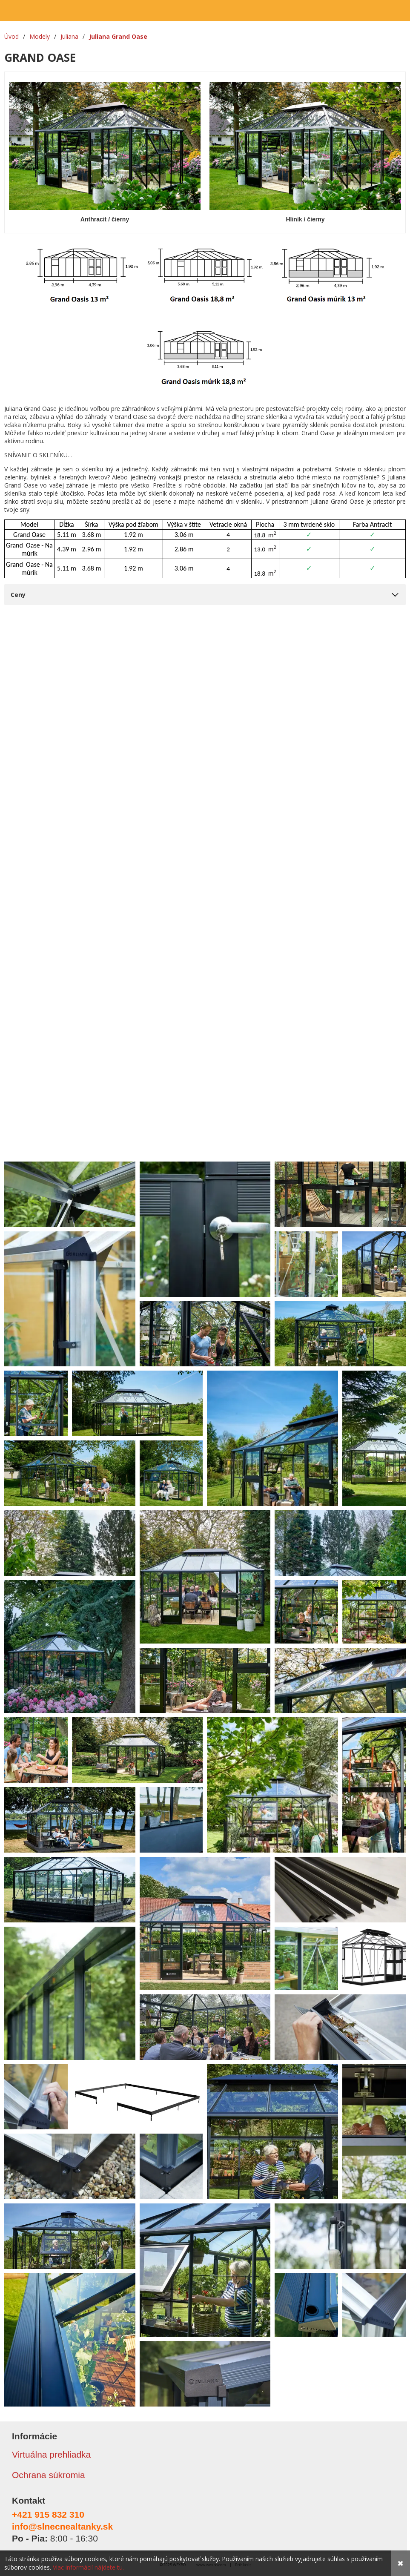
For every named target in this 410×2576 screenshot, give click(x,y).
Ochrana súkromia (48, 2475)
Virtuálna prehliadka (51, 2454)
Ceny (18, 595)
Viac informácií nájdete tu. (88, 2567)
